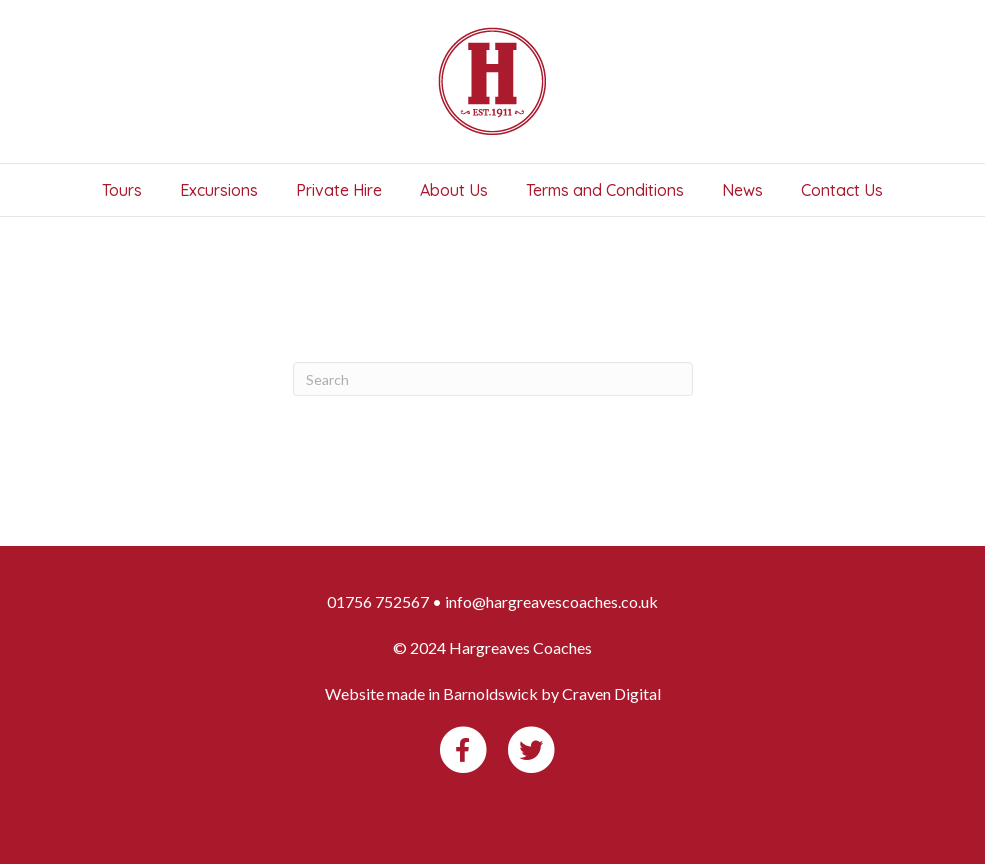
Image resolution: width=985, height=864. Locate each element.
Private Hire (339, 190)
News (742, 190)
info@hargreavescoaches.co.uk (551, 601)
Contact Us (842, 190)
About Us (454, 190)
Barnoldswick (490, 693)
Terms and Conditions (605, 190)
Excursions (219, 190)
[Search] (493, 379)
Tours (122, 190)
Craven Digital (611, 693)
